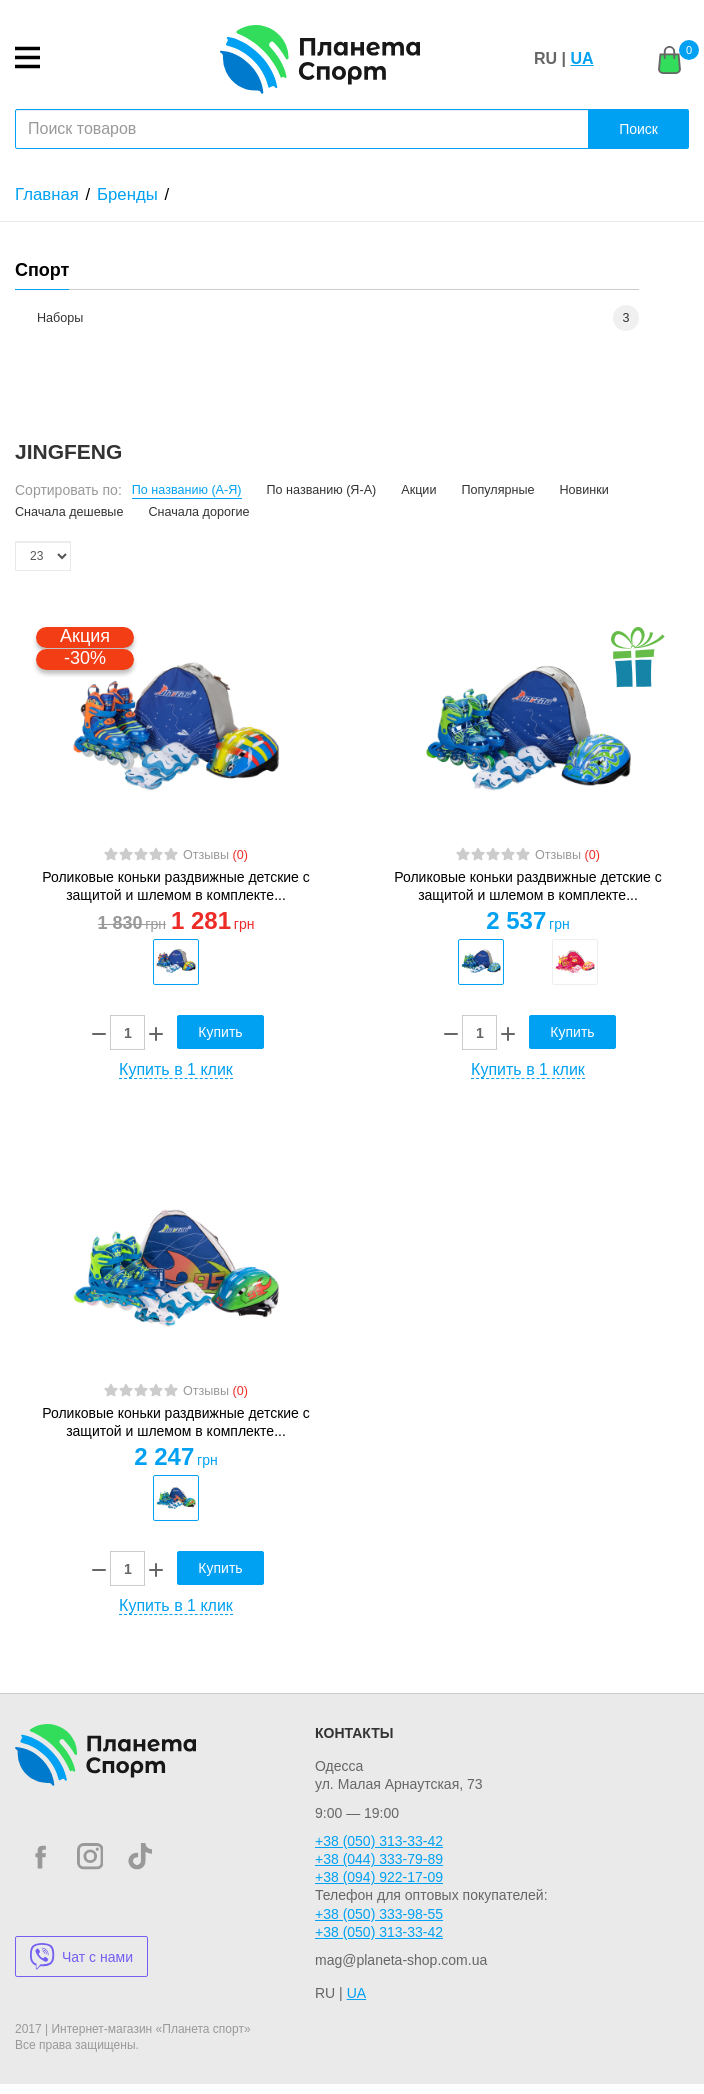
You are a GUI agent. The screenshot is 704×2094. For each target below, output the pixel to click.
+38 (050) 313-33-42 (379, 1851)
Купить (220, 1037)
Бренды (127, 194)
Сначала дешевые (69, 512)
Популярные (497, 490)
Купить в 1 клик (176, 1074)
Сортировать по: (68, 490)
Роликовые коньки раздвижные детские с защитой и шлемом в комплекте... (176, 886)
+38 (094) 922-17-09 (379, 1887)
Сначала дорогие (198, 512)
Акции (418, 490)
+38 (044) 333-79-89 (379, 1869)
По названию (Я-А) (322, 490)
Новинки (584, 490)
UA (581, 58)
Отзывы (215, 855)
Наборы (60, 318)
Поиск (638, 129)
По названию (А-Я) (187, 490)
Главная (47, 194)
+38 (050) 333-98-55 (379, 1924)
